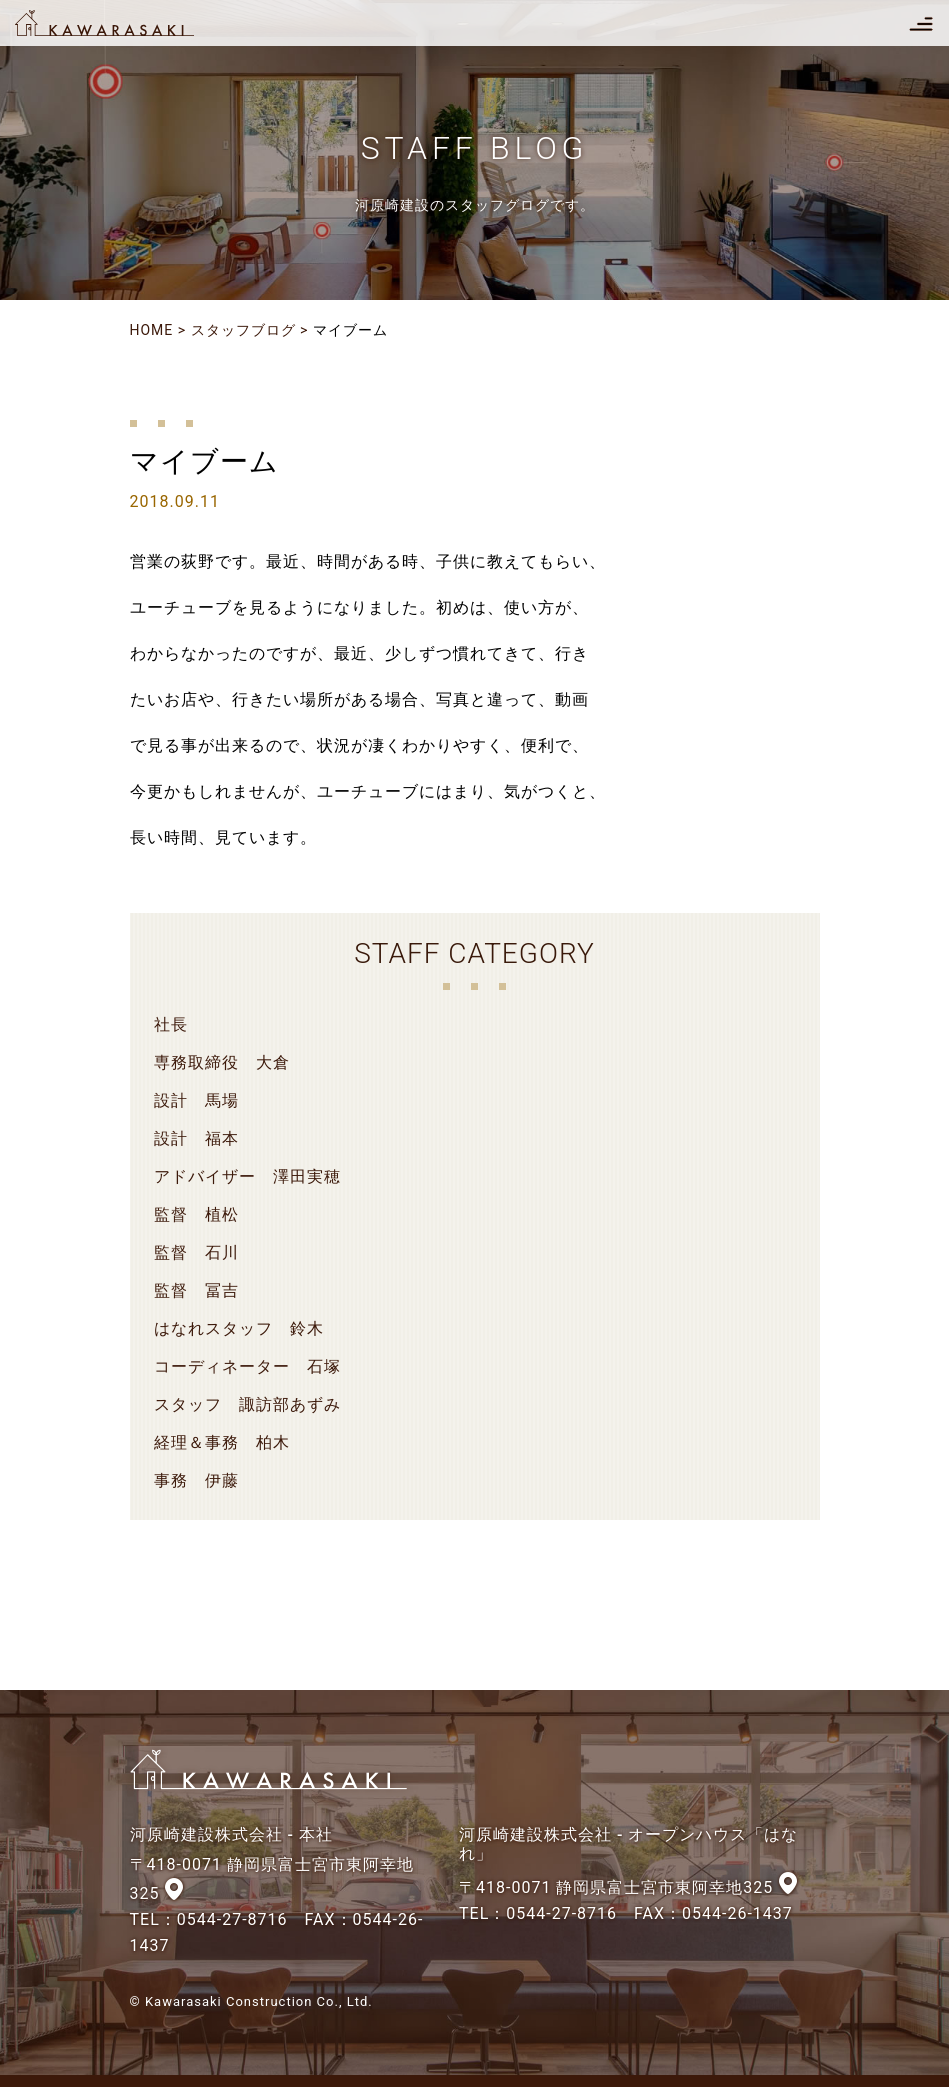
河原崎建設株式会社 (122, 23)
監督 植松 (196, 1214)
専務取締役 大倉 (222, 1062)
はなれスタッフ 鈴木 (239, 1328)
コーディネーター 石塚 (247, 1366)
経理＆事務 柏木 (222, 1442)
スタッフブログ (243, 330)
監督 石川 (196, 1252)
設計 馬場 (196, 1100)
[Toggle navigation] (921, 23)
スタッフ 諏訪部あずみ (247, 1404)
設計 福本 (196, 1138)
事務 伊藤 (196, 1480)
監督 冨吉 (196, 1290)
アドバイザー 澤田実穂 (247, 1176)
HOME (152, 330)
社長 (171, 1024)
